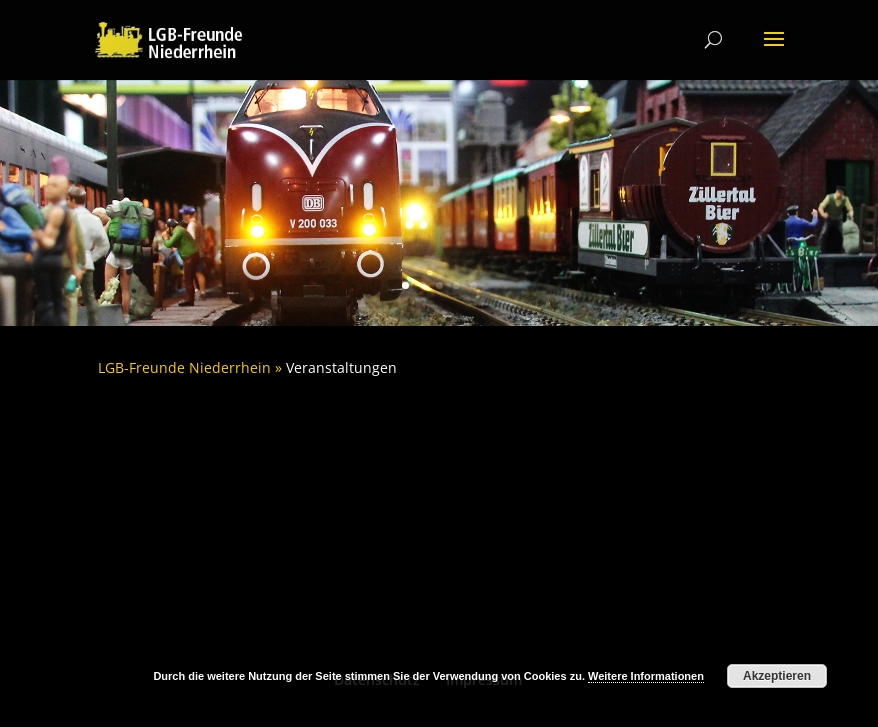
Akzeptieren (777, 676)
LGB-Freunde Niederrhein (184, 367)
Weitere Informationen (646, 676)
